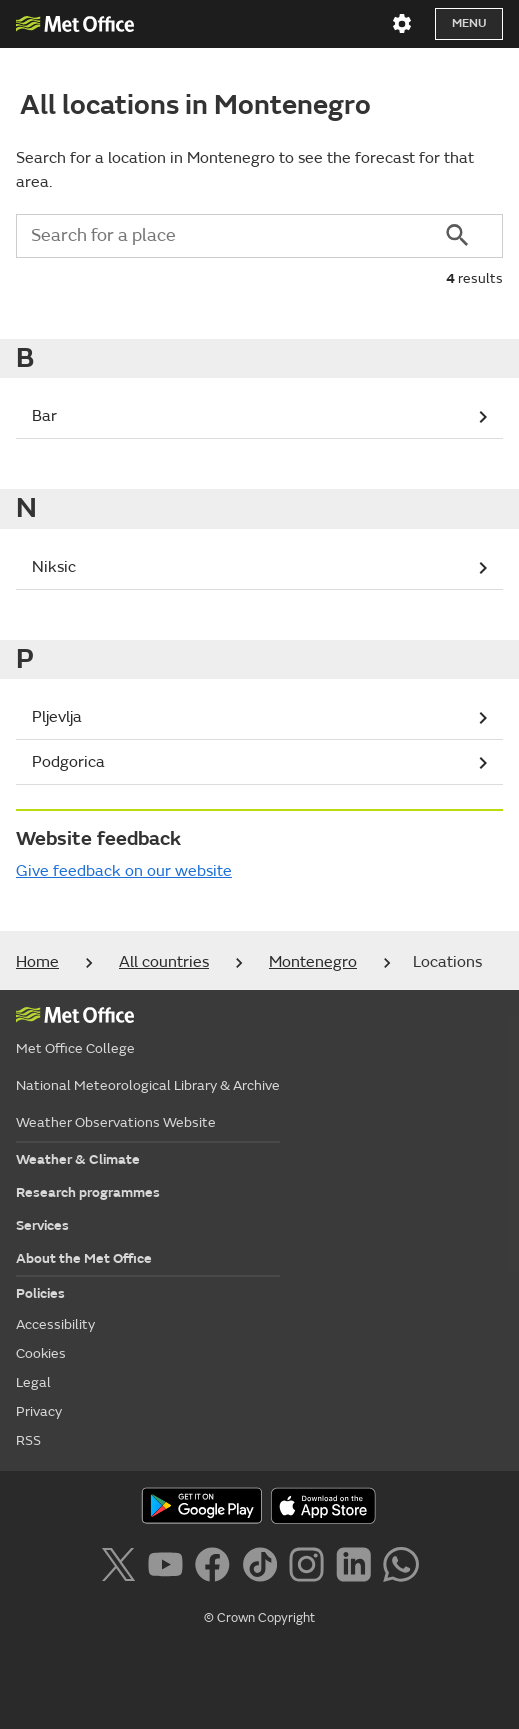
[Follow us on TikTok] (263, 1568)
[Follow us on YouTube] (169, 1568)
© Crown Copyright (259, 1618)
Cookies (41, 1353)
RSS (28, 1440)
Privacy (39, 1411)
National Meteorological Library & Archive (148, 1085)
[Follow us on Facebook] (216, 1568)
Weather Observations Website (116, 1122)
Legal (33, 1382)
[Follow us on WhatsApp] (400, 1568)
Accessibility (55, 1324)
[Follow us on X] (121, 1568)
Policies (40, 1293)
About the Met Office (84, 1258)
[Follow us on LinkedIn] (357, 1568)
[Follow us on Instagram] (310, 1568)
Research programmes (88, 1192)
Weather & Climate (78, 1159)
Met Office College (75, 1048)
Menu (469, 23)
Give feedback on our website (124, 871)
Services (42, 1225)
